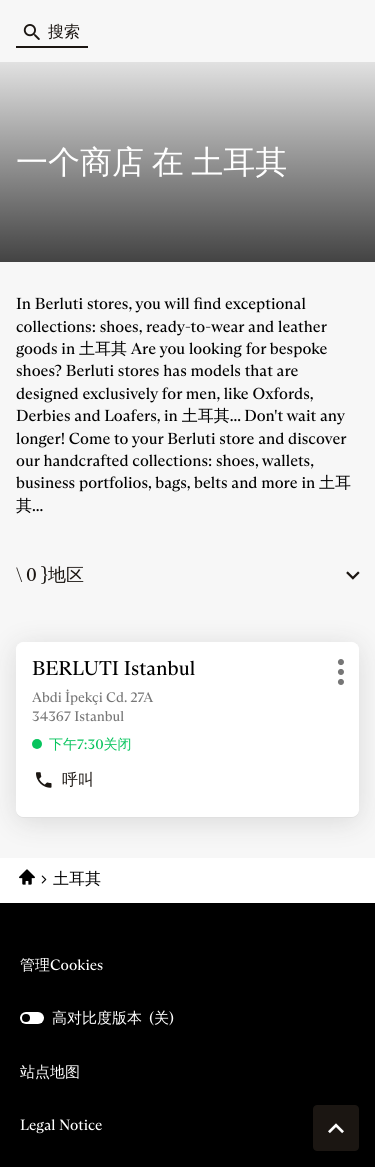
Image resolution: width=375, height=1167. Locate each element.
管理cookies (61, 964)
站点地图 (50, 1071)
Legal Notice (61, 1125)
